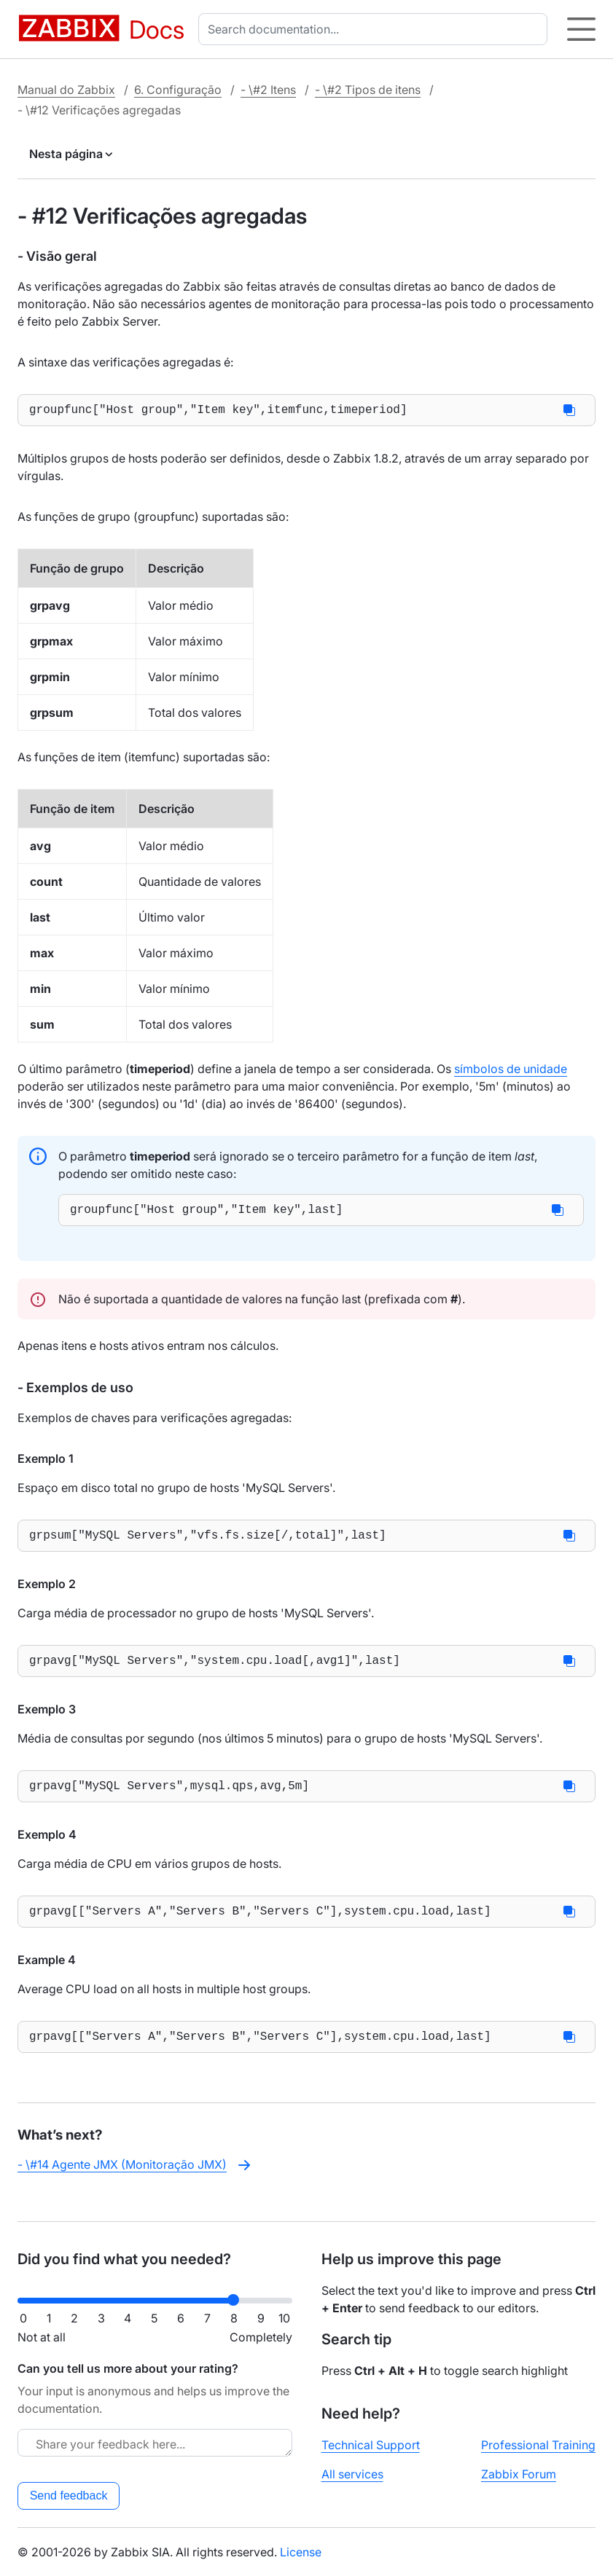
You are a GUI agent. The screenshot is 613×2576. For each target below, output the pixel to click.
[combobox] (375, 29)
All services (352, 2474)
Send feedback (69, 2495)
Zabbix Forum (518, 2474)
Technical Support (370, 2445)
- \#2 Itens (268, 89)
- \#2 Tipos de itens (368, 89)
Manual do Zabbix (66, 89)
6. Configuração (178, 89)
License (300, 2552)
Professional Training (538, 2445)
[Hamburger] (581, 29)
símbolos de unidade (510, 1071)
